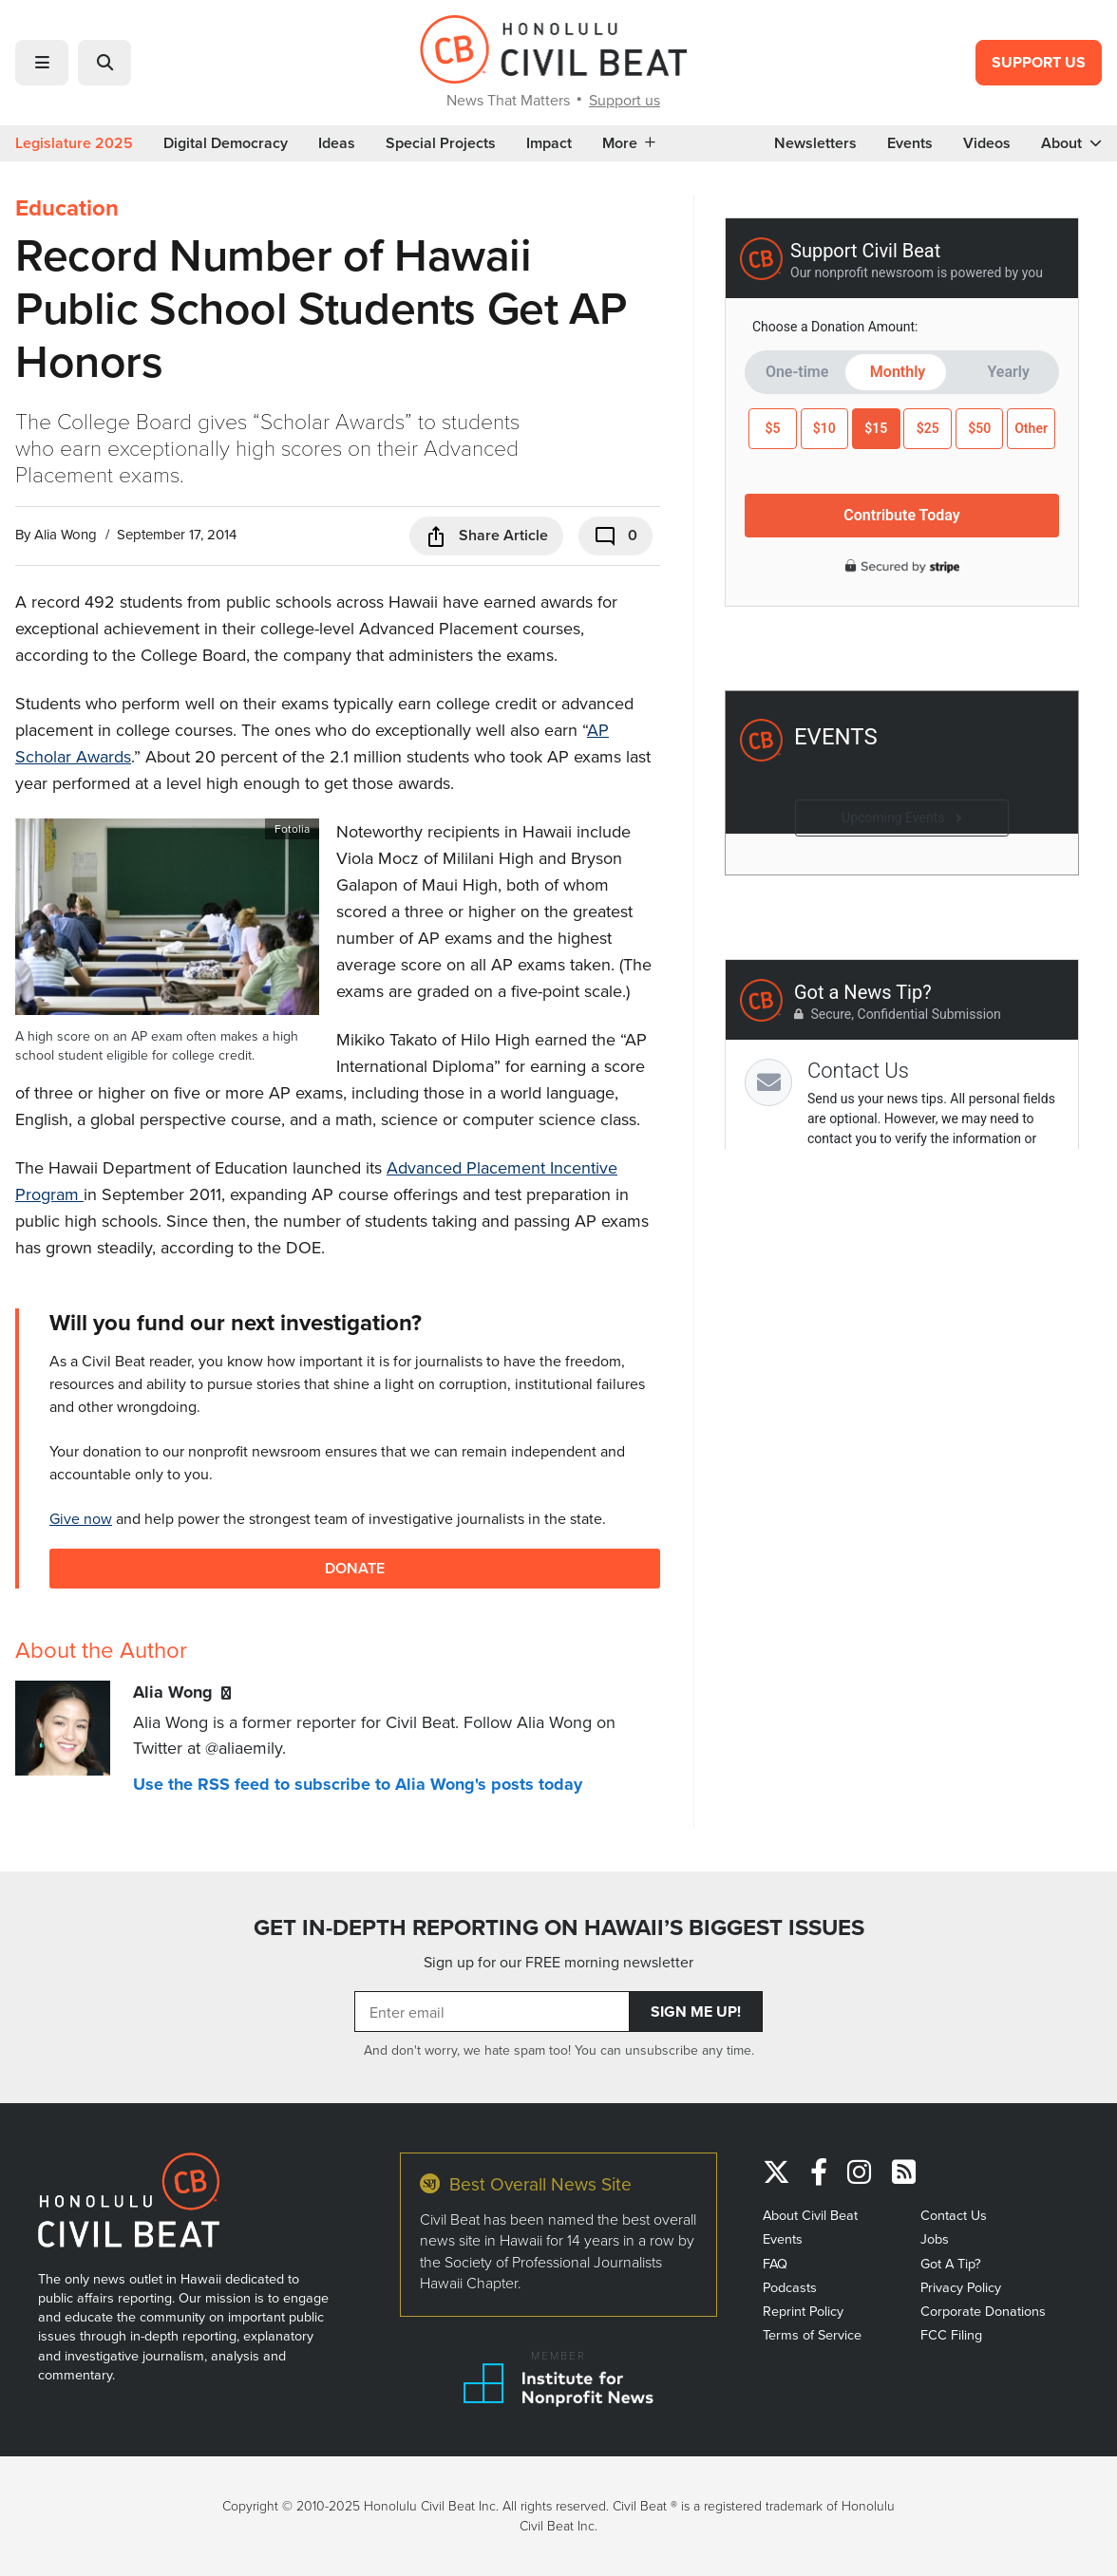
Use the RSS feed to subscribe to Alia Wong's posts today (357, 1784)
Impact (549, 143)
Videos (987, 143)
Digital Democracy (225, 143)
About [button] (1071, 143)
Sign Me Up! (696, 2011)
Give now (80, 1518)
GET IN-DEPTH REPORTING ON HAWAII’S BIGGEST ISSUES (559, 1927)
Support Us (1039, 62)
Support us (624, 99)
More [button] (628, 143)
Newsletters (815, 143)
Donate (355, 1568)
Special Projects (441, 143)
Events (910, 143)
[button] (41, 62)
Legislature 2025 (74, 143)
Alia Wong (65, 534)
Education (67, 208)
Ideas (336, 143)
